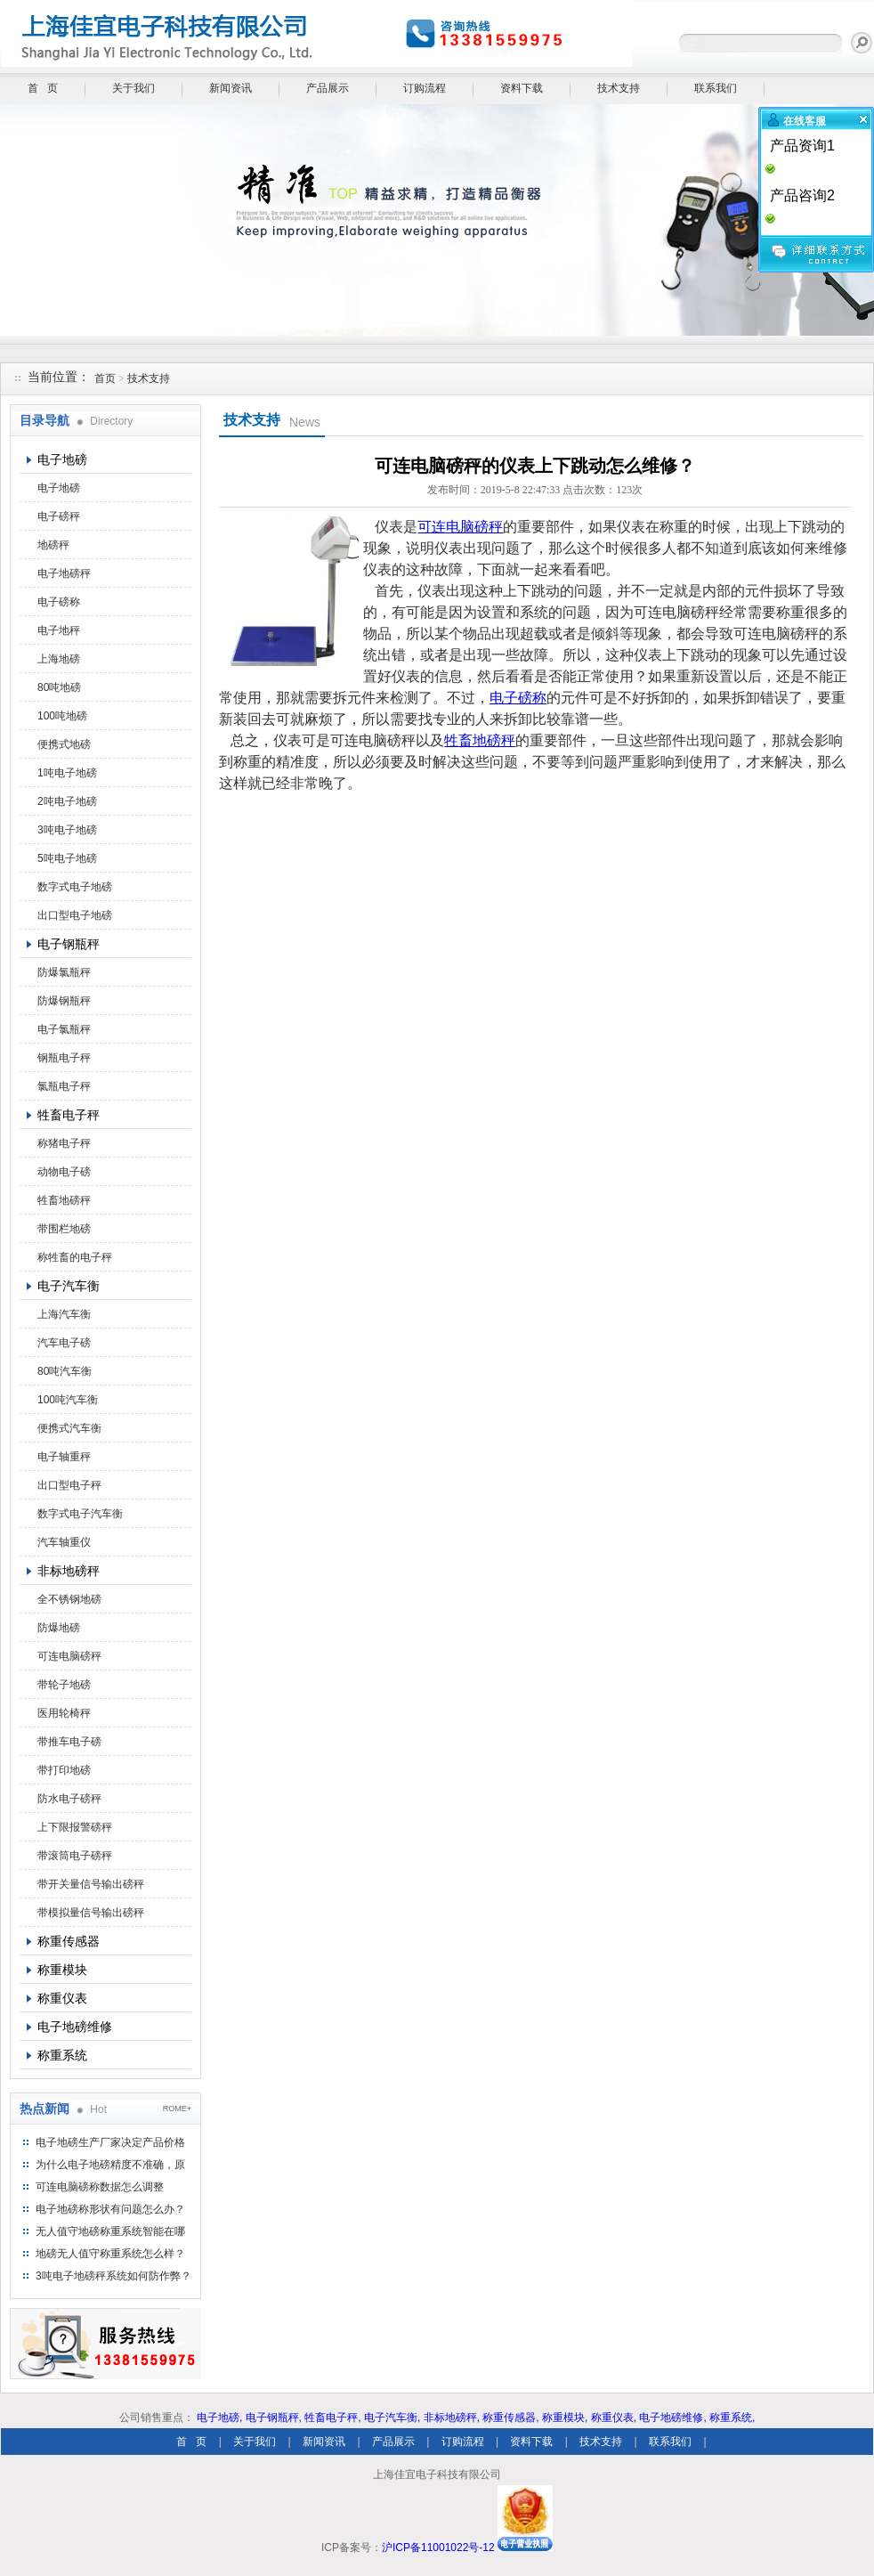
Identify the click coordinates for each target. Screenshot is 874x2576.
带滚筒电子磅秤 (74, 1855)
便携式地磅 (64, 744)
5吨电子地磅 (67, 858)
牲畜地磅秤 (64, 1200)
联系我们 (715, 88)
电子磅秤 (58, 516)
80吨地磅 (59, 687)
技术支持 (618, 88)
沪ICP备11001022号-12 (438, 2547)
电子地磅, (219, 2417)
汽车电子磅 (64, 1343)
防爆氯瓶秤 (64, 972)
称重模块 (62, 1969)
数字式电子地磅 (74, 887)
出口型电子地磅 (74, 915)
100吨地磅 (62, 716)
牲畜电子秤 (68, 1115)
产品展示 (327, 88)
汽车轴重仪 (64, 1542)
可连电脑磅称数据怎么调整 (100, 2187)
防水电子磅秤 (69, 1798)
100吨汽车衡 (67, 1400)
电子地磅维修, (672, 2417)
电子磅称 (58, 602)
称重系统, (732, 2417)
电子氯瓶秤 (64, 1029)
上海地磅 (58, 659)
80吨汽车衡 (64, 1371)
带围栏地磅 (64, 1229)
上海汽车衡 (64, 1314)
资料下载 (521, 88)
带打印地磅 (64, 1770)
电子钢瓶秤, (274, 2417)
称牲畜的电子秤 (74, 1257)
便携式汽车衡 (69, 1428)
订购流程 (424, 88)
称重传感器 (68, 1941)
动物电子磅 (64, 1172)
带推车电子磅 (69, 1741)
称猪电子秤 (64, 1143)
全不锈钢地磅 (69, 1599)
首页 (105, 378)
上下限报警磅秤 (74, 1827)
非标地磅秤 (68, 1571)
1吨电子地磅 (67, 773)
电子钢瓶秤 (68, 944)
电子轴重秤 (64, 1457)
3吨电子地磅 (67, 830)
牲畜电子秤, (332, 2417)
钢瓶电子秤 (64, 1058)
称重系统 (62, 2055)
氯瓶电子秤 (64, 1086)
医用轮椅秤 (64, 1713)
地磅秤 (53, 545)
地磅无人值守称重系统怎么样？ (110, 2253)
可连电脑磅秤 (69, 1656)
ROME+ (177, 2108)
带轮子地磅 (64, 1684)
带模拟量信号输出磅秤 (90, 1912)
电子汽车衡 (68, 1286)
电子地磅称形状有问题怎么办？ (110, 2209)
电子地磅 (62, 459)
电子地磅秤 (64, 573)
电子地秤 (58, 630)
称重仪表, (613, 2417)
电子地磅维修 (74, 2026)
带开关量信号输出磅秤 (90, 1884)
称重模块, (564, 2417)
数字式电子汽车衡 (80, 1513)
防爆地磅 (58, 1627)
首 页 (43, 88)
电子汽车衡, (392, 2417)
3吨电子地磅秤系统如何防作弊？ (113, 2276)
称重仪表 (62, 1998)
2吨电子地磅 (67, 801)
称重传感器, (510, 2417)
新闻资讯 (230, 88)
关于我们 (133, 88)
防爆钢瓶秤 (64, 1001)
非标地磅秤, (452, 2417)
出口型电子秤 (69, 1485)
